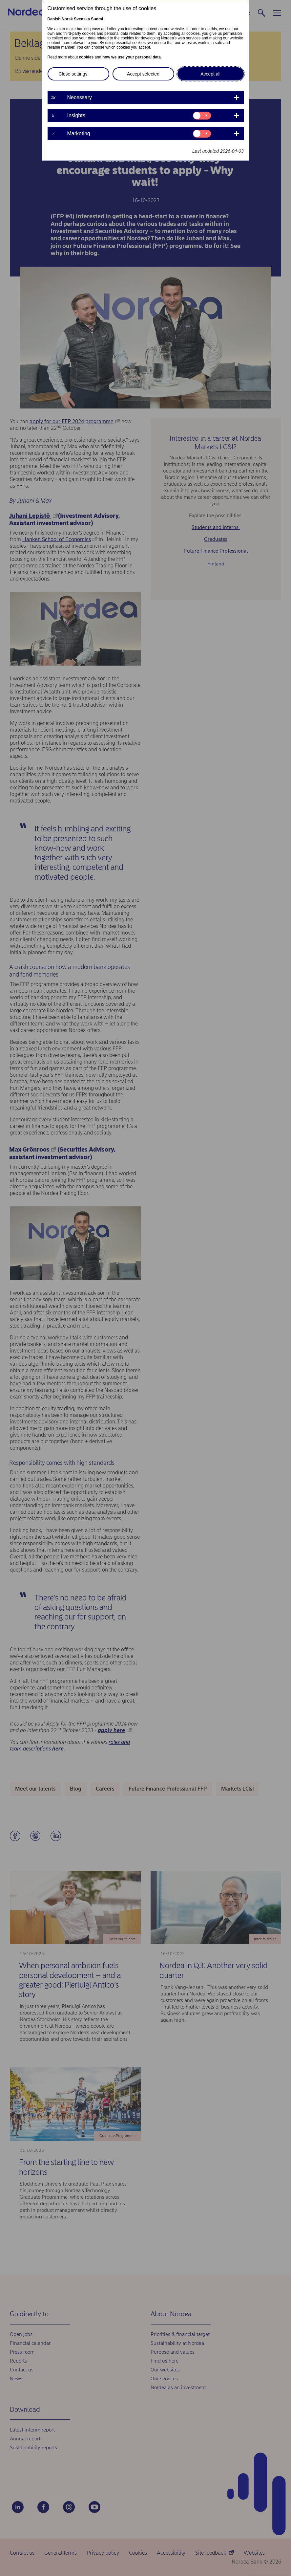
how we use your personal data (131, 57)
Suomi (97, 19)
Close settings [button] (73, 74)
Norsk (67, 19)
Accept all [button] (210, 74)
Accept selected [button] (143, 74)
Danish (54, 19)
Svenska (82, 19)
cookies (86, 57)
